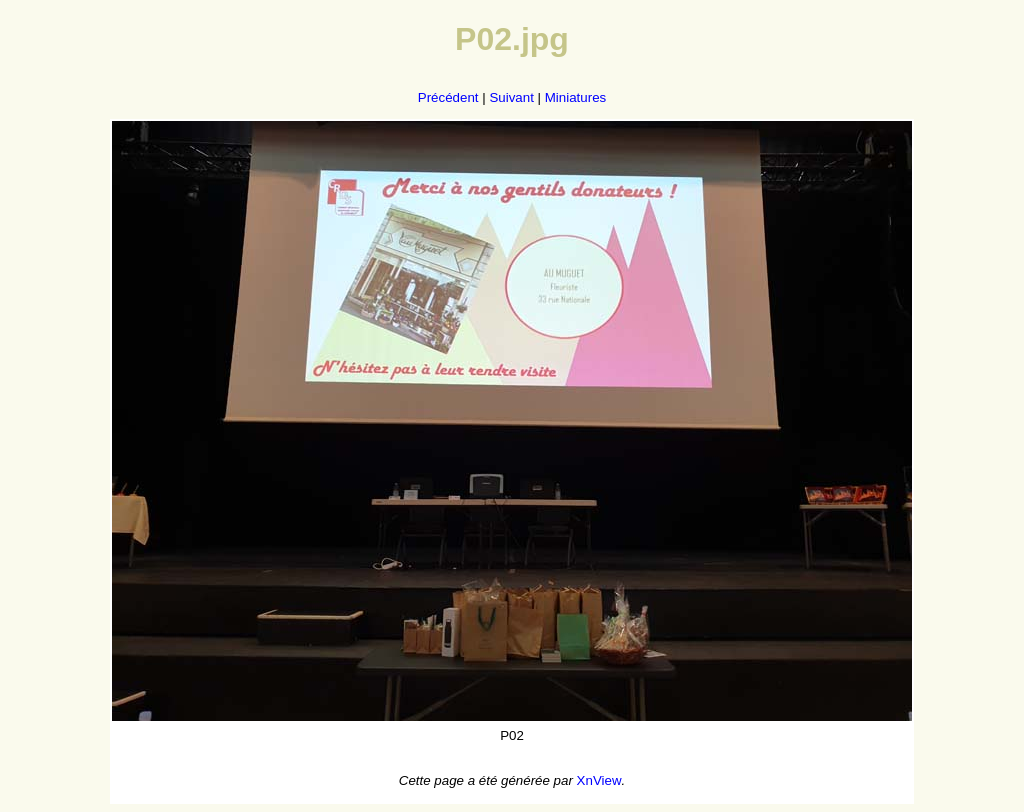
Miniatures (575, 97)
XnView (599, 780)
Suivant (511, 97)
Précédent (448, 97)
